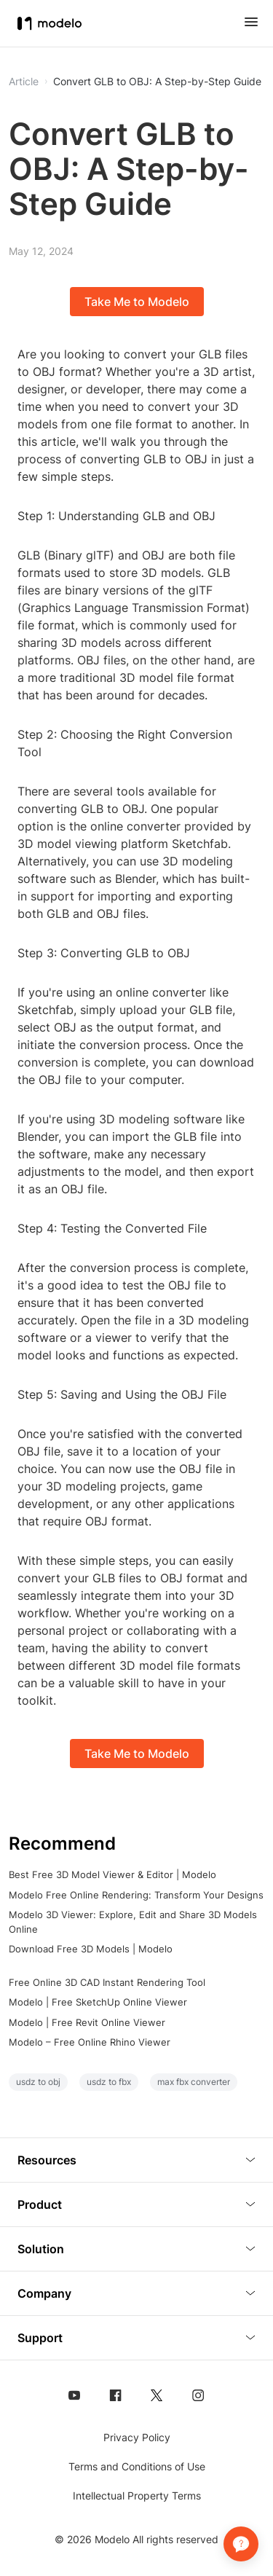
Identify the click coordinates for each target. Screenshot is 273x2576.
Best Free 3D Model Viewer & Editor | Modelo (112, 1874)
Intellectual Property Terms (137, 2495)
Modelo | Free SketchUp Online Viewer (98, 2002)
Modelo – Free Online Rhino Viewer (89, 2042)
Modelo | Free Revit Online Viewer (87, 2022)
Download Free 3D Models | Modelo (91, 1949)
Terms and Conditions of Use (136, 2466)
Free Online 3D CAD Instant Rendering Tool (107, 1982)
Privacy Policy (136, 2437)
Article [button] (24, 81)
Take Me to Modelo (136, 301)
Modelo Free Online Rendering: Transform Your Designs (136, 1895)
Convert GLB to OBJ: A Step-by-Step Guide (157, 81)
